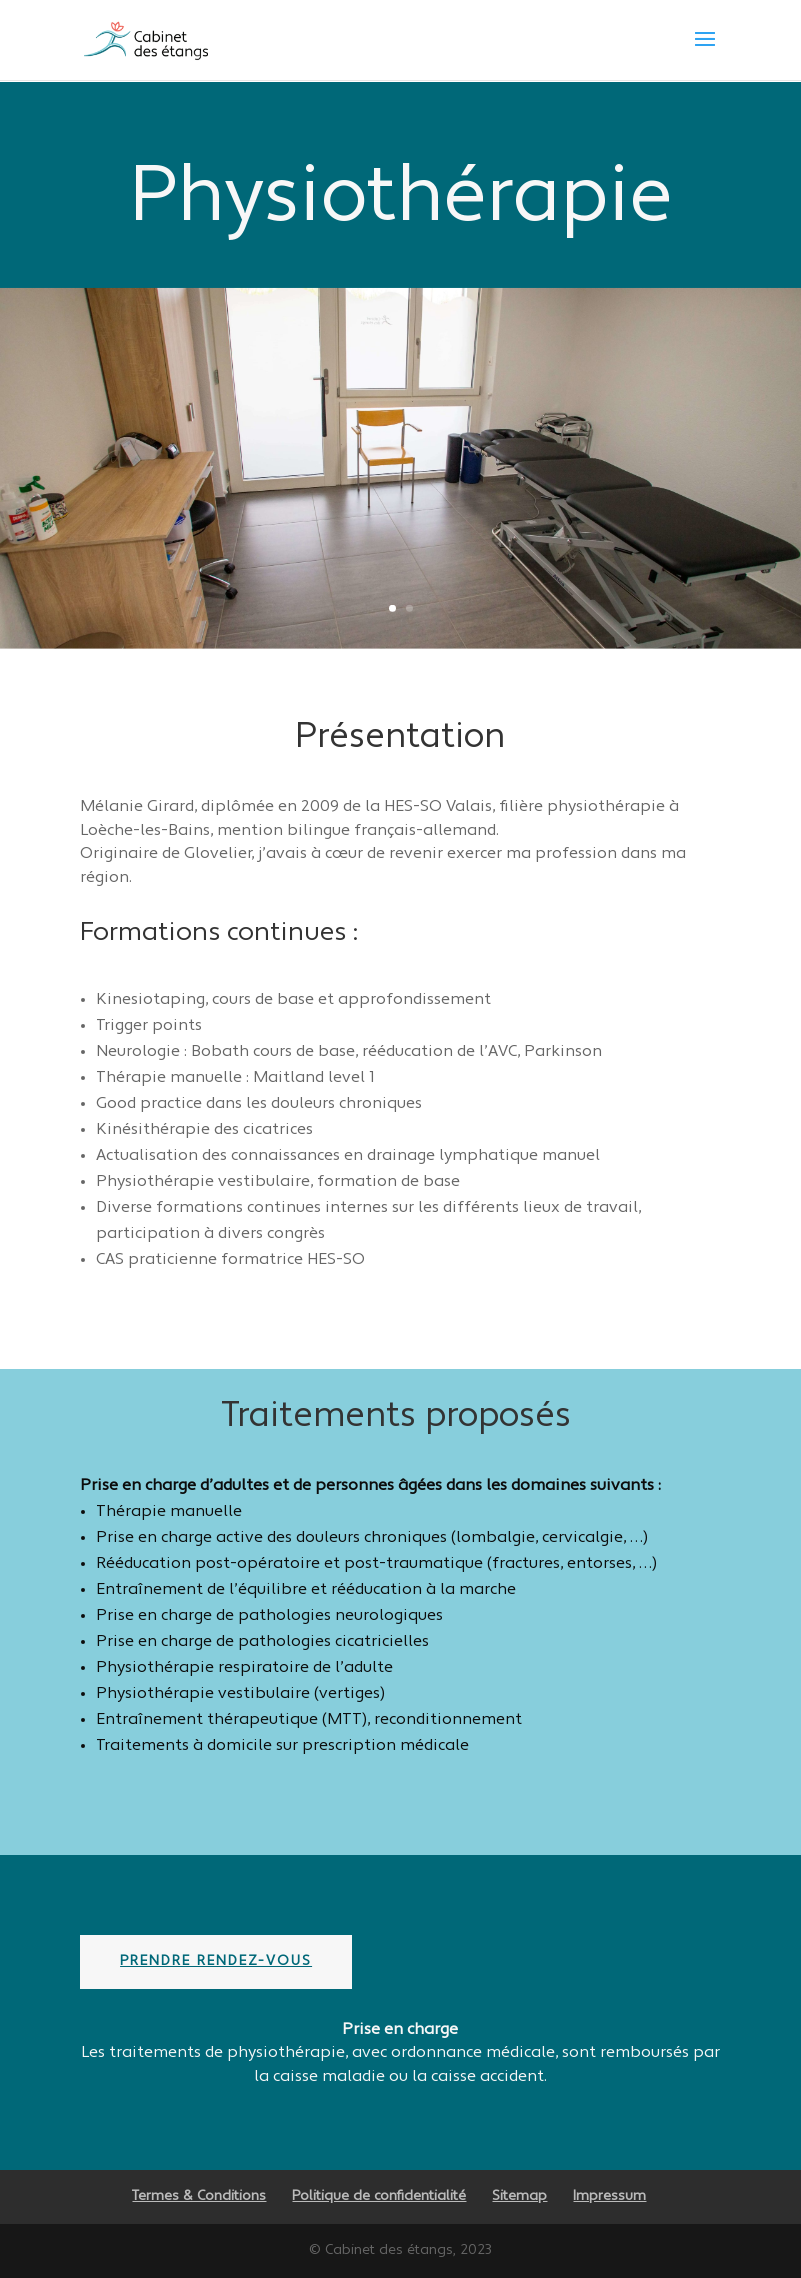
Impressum (609, 2196)
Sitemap (519, 2196)
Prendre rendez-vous (216, 1961)
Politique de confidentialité (379, 2196)
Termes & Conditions (199, 2196)
